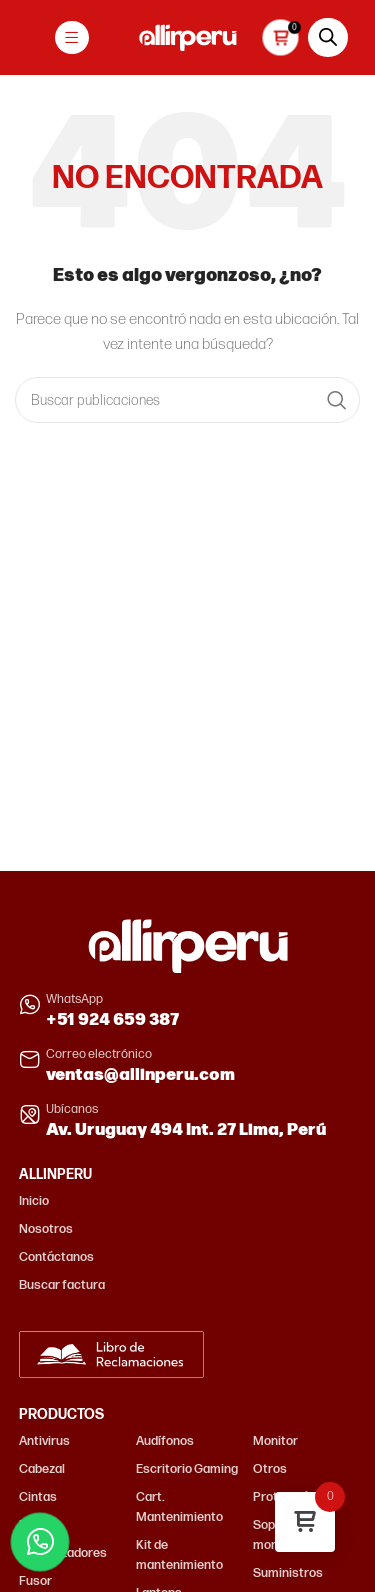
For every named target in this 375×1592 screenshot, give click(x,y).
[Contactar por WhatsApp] (39, 1541)
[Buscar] (187, 400)
